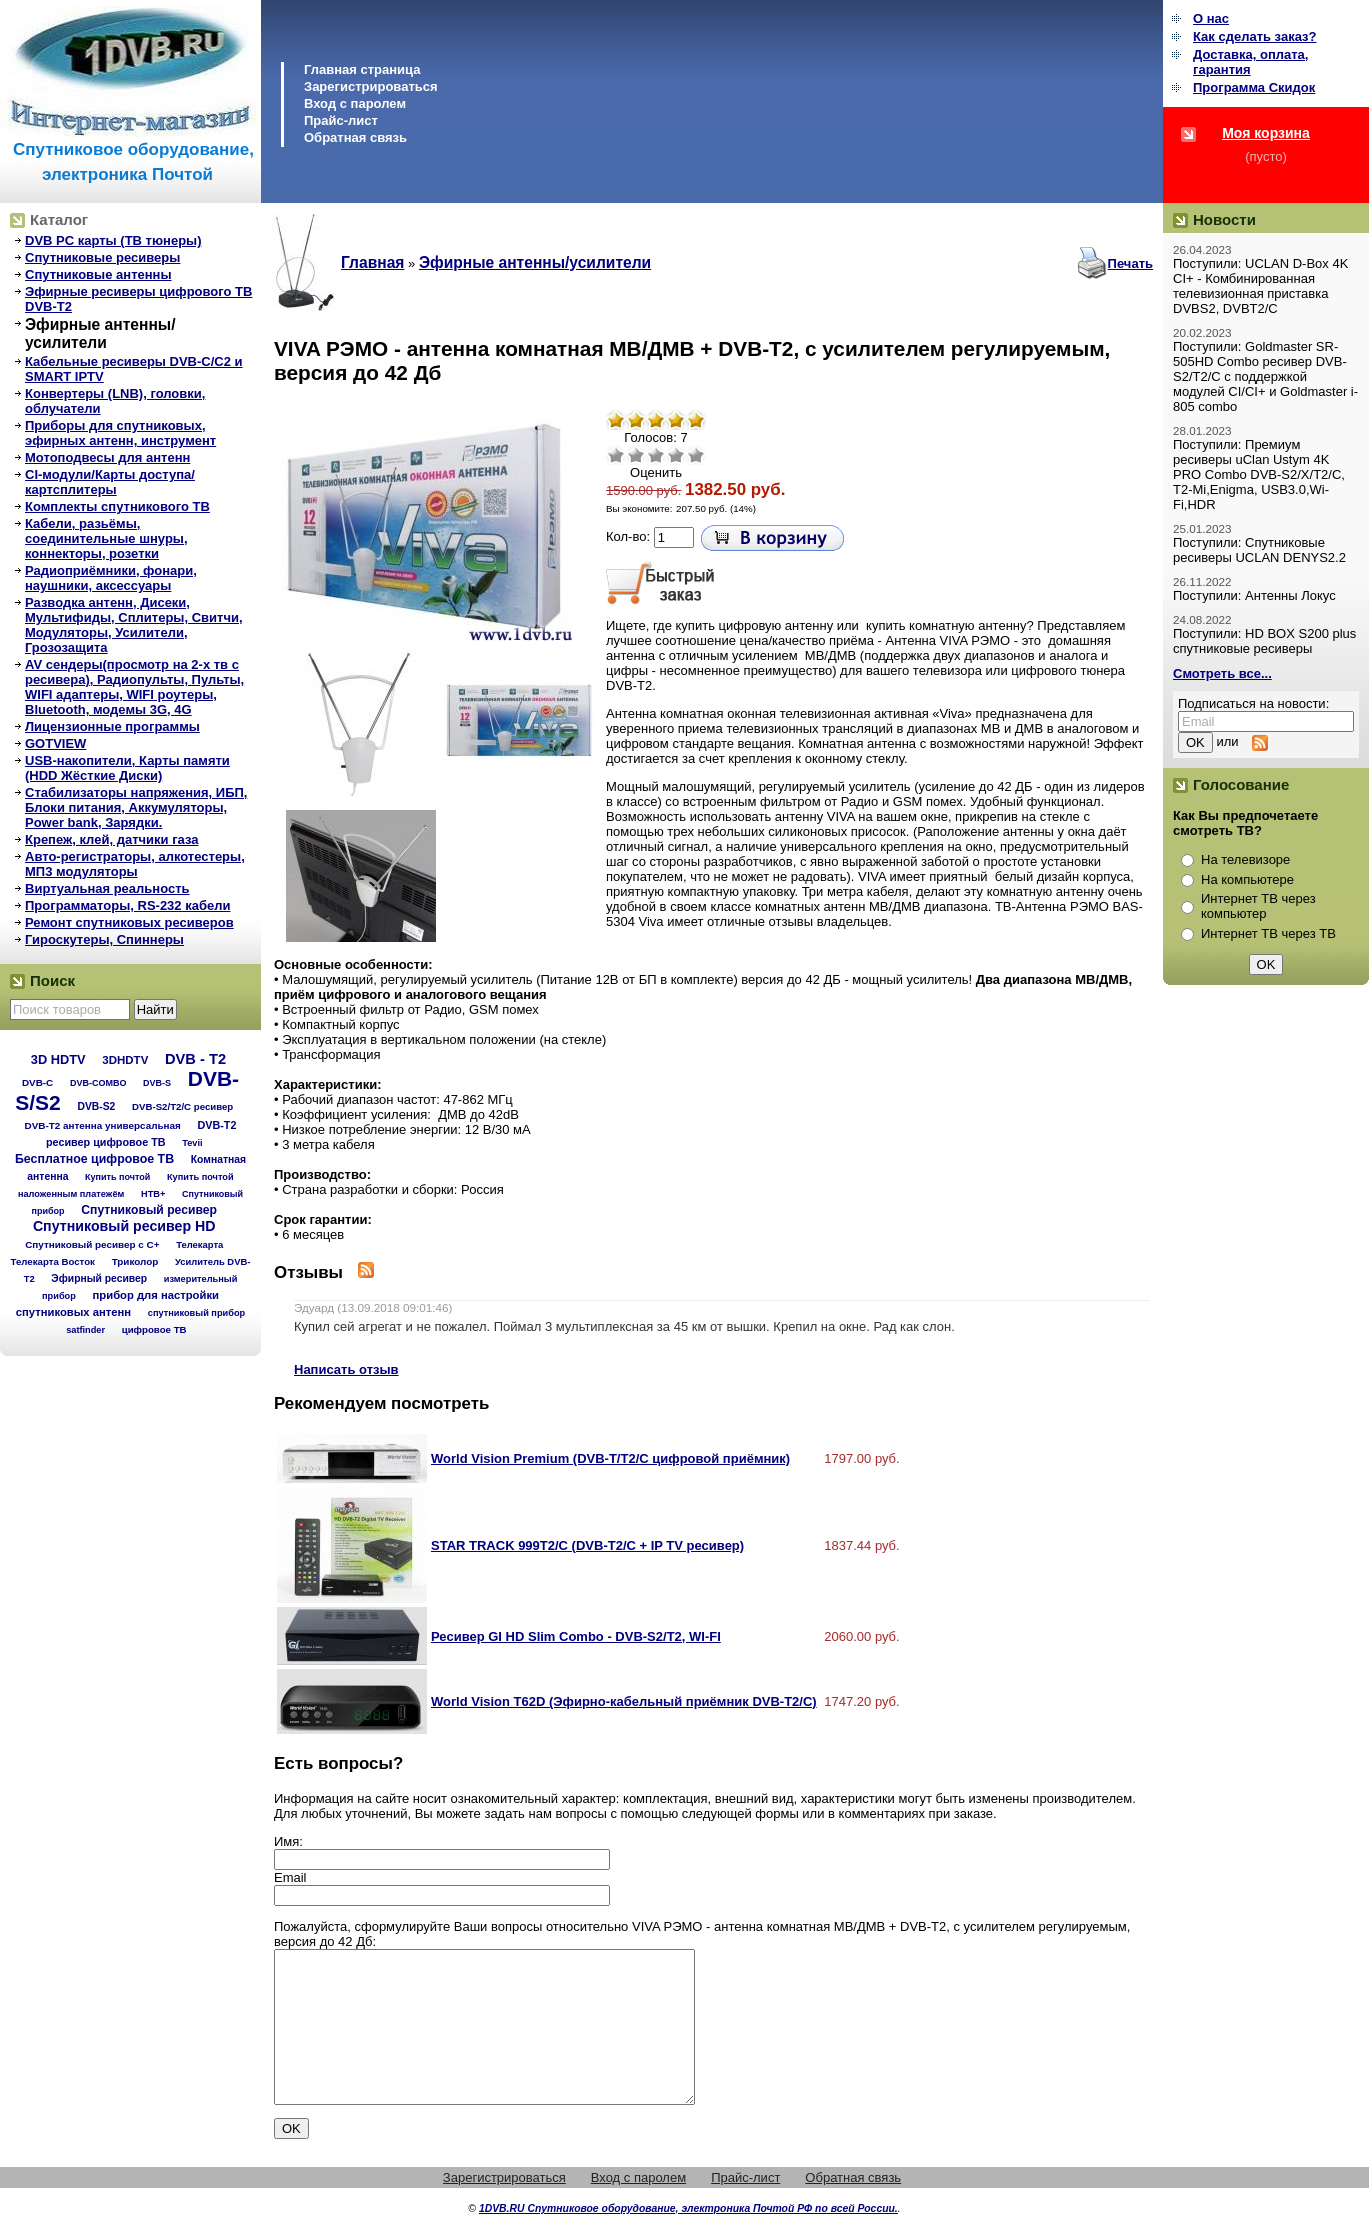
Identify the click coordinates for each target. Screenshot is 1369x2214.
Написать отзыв (346, 1369)
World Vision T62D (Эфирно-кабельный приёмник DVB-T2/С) (624, 1701)
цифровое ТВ (154, 1329)
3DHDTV (125, 1060)
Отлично (696, 455)
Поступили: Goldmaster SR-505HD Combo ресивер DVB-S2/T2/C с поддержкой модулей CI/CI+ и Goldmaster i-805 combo (1265, 376)
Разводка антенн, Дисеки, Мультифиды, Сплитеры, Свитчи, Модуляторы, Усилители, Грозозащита (134, 625)
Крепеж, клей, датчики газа (111, 839)
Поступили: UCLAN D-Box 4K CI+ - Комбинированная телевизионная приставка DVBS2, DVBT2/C (1260, 286)
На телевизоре (1245, 859)
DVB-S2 (96, 1106)
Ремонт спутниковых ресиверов (129, 922)
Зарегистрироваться (371, 86)
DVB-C (37, 1082)
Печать (1130, 263)
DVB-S (157, 1083)
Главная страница (362, 69)
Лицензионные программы (112, 726)
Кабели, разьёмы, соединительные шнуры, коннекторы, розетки (106, 538)
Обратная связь (355, 137)
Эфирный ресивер (99, 1278)
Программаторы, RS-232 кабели (127, 905)
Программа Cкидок (1254, 87)
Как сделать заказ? (1254, 36)
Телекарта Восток (53, 1261)
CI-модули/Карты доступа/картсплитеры (110, 482)
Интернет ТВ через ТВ (1268, 933)
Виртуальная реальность (107, 888)
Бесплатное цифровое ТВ (94, 1159)
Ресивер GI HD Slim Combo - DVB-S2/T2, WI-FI (576, 1636)
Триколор (135, 1261)
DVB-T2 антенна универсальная (103, 1125)
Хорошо (676, 455)
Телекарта (199, 1244)
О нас (1211, 18)
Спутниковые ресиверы (102, 257)
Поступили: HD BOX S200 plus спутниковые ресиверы (1264, 641)
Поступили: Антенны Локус (1254, 595)
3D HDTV (58, 1059)
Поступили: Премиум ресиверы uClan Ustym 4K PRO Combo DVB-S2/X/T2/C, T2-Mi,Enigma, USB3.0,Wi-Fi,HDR (1259, 474)
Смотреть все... (1222, 673)
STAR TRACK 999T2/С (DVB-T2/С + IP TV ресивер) (587, 1545)
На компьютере (1247, 879)
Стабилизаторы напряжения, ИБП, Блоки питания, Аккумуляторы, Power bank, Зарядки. (136, 807)
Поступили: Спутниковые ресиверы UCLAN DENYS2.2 (1259, 550)
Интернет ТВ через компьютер (1258, 906)
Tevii (192, 1143)
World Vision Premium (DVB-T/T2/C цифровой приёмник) (610, 1458)
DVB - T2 (195, 1059)
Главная (372, 262)
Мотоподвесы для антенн (107, 457)
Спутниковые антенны (98, 274)
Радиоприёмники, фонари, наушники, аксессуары (111, 578)
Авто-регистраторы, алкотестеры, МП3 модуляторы (135, 864)
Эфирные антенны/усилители (100, 333)
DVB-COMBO (98, 1083)
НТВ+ (153, 1194)
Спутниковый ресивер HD (124, 1226)
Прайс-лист (341, 120)
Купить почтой (117, 1177)
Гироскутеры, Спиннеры (104, 939)
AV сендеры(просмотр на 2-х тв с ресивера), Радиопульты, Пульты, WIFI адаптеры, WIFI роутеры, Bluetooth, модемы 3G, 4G (134, 687)
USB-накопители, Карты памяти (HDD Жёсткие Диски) (127, 768)
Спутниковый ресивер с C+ (92, 1244)
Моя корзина (1266, 133)
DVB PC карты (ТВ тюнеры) (113, 240)
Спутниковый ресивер (149, 1210)
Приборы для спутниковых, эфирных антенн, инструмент (120, 433)
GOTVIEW (55, 743)
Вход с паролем (355, 103)
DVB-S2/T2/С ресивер (182, 1106)
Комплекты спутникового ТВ (117, 506)
